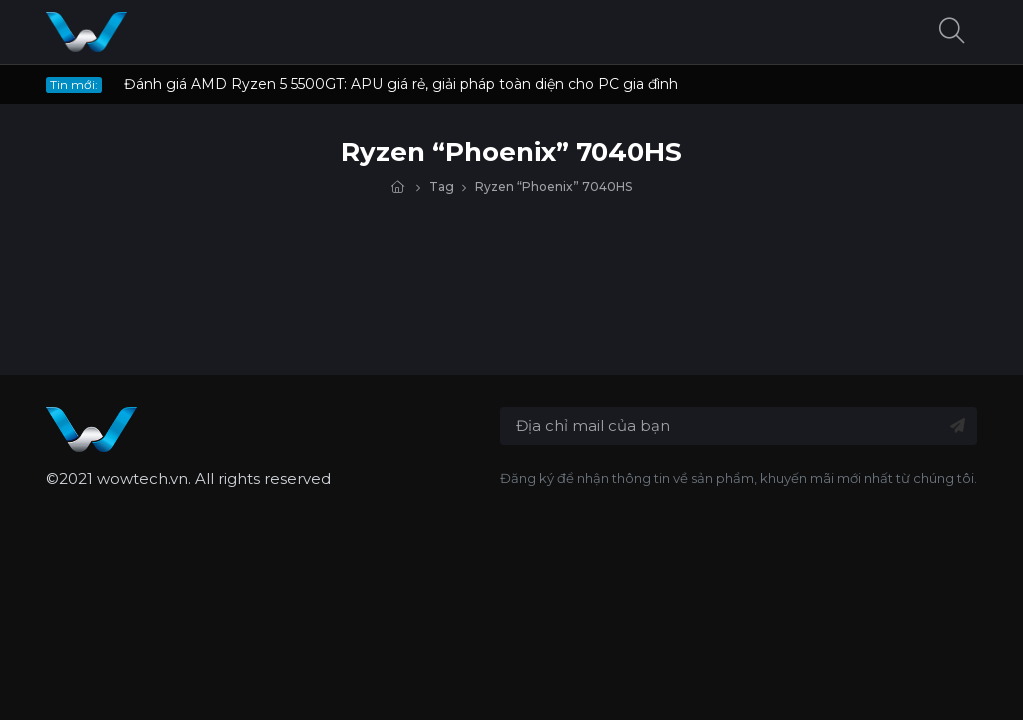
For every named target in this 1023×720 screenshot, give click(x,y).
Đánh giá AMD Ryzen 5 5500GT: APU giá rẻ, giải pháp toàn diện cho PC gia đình (401, 84)
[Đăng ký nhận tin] (957, 426)
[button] (952, 32)
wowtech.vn (142, 478)
